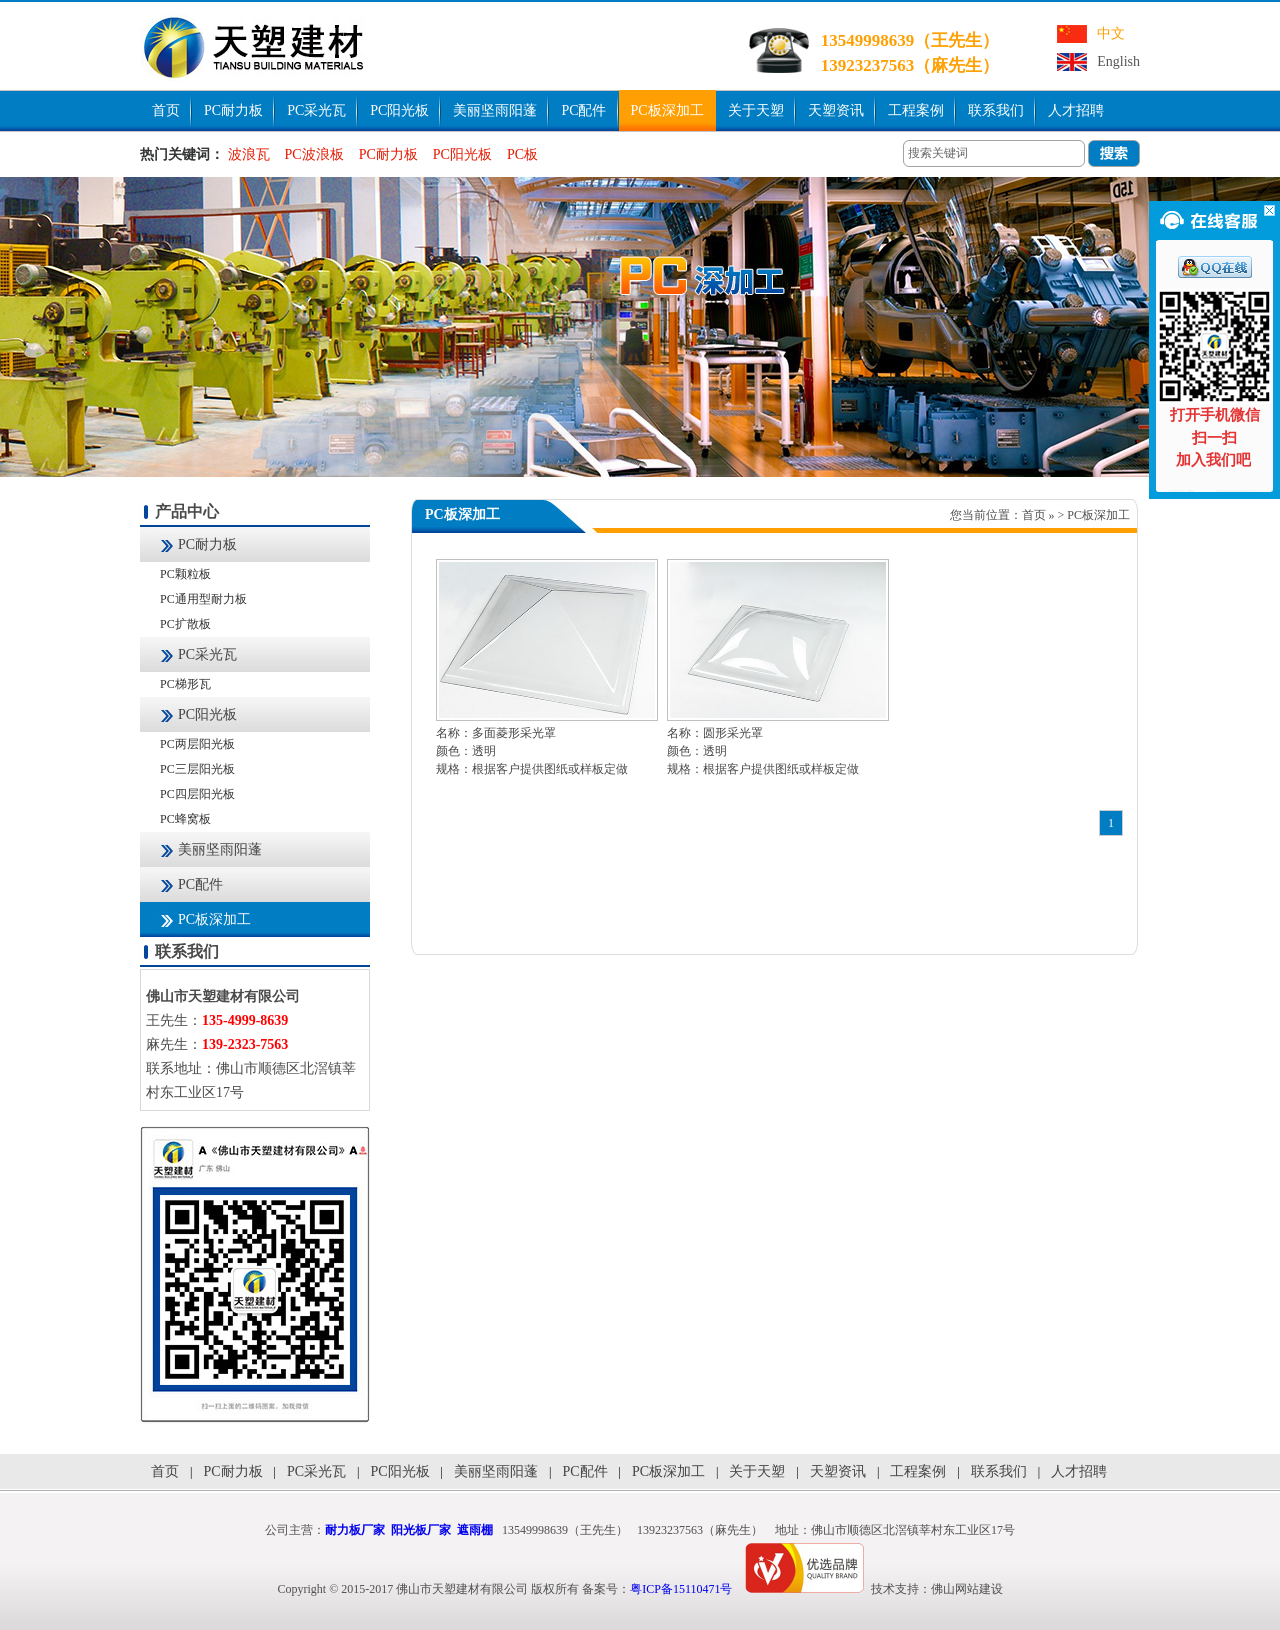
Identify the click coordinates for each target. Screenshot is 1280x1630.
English (1118, 61)
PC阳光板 (399, 110)
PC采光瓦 (316, 110)
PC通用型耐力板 (203, 599)
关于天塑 (756, 110)
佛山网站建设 (967, 1589)
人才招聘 (1076, 110)
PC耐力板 (233, 110)
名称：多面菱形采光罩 (496, 733)
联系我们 (996, 110)
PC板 (522, 154)
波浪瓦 (249, 154)
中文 (1111, 33)
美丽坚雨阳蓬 (495, 110)
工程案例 (916, 110)
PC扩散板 (185, 624)
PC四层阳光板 (197, 794)
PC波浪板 (314, 154)
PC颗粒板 (185, 574)
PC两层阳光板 (197, 744)
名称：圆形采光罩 (715, 733)
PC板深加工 (667, 110)
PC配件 (583, 110)
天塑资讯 (836, 110)
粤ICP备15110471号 (681, 1589)
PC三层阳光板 (197, 769)
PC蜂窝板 (185, 819)
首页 (166, 110)
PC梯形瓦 (185, 684)
